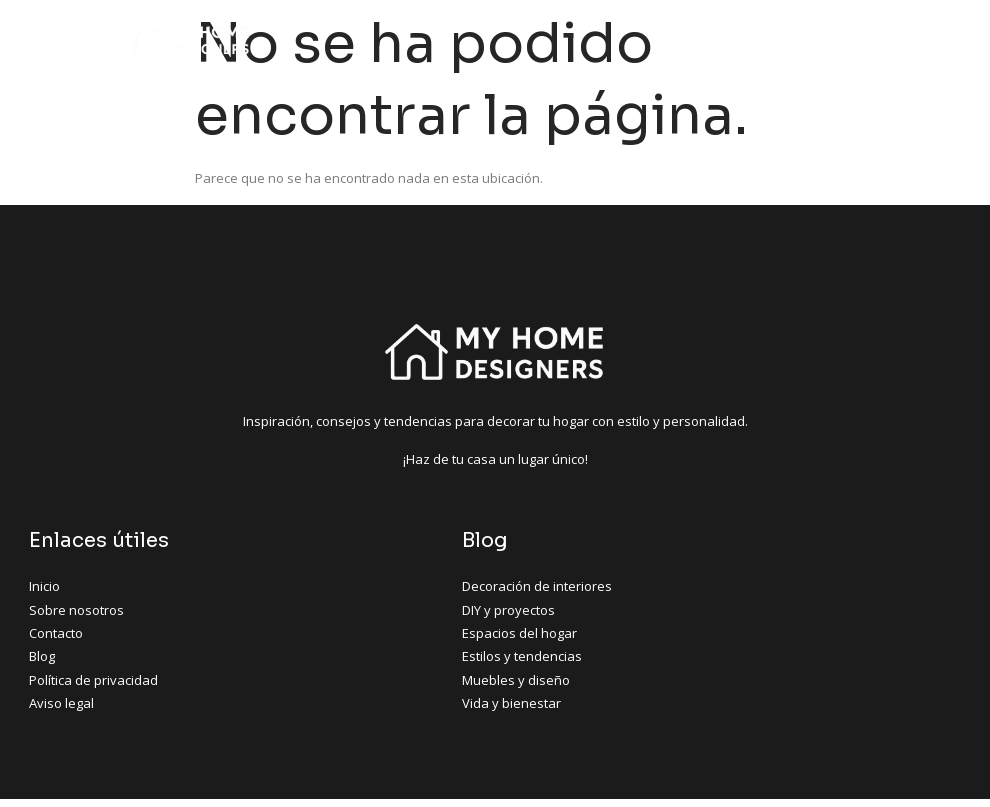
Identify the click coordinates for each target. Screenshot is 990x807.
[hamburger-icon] (845, 40)
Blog (406, 541)
